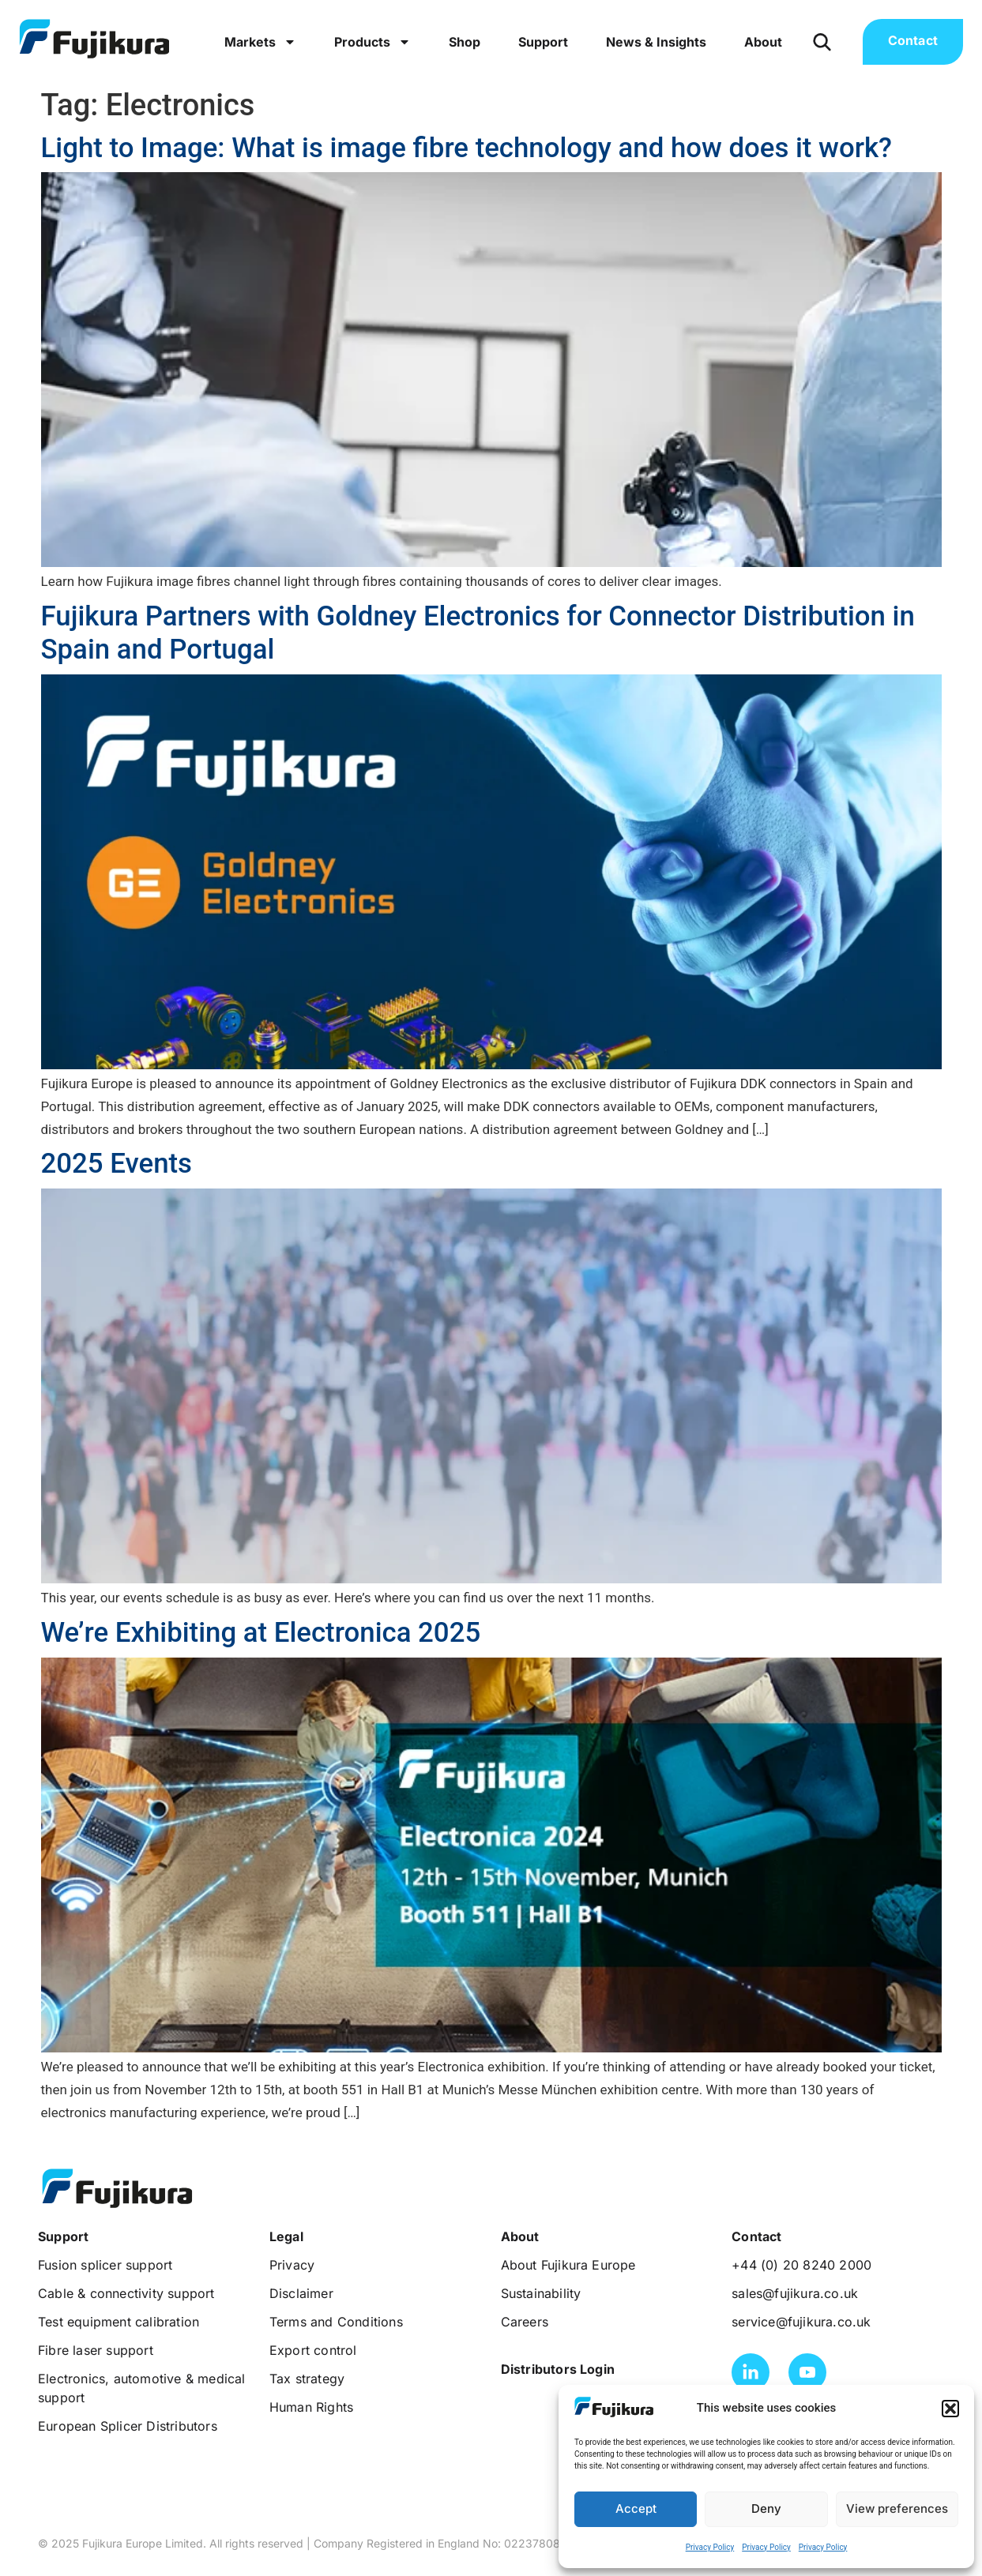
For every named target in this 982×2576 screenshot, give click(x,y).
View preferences (897, 2508)
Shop (464, 42)
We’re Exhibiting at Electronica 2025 (261, 1632)
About (763, 42)
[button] (950, 2408)
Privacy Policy (710, 2547)
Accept (636, 2508)
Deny (766, 2508)
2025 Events (117, 1163)
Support (543, 42)
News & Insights (656, 42)
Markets (260, 42)
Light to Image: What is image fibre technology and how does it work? (467, 147)
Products (372, 42)
